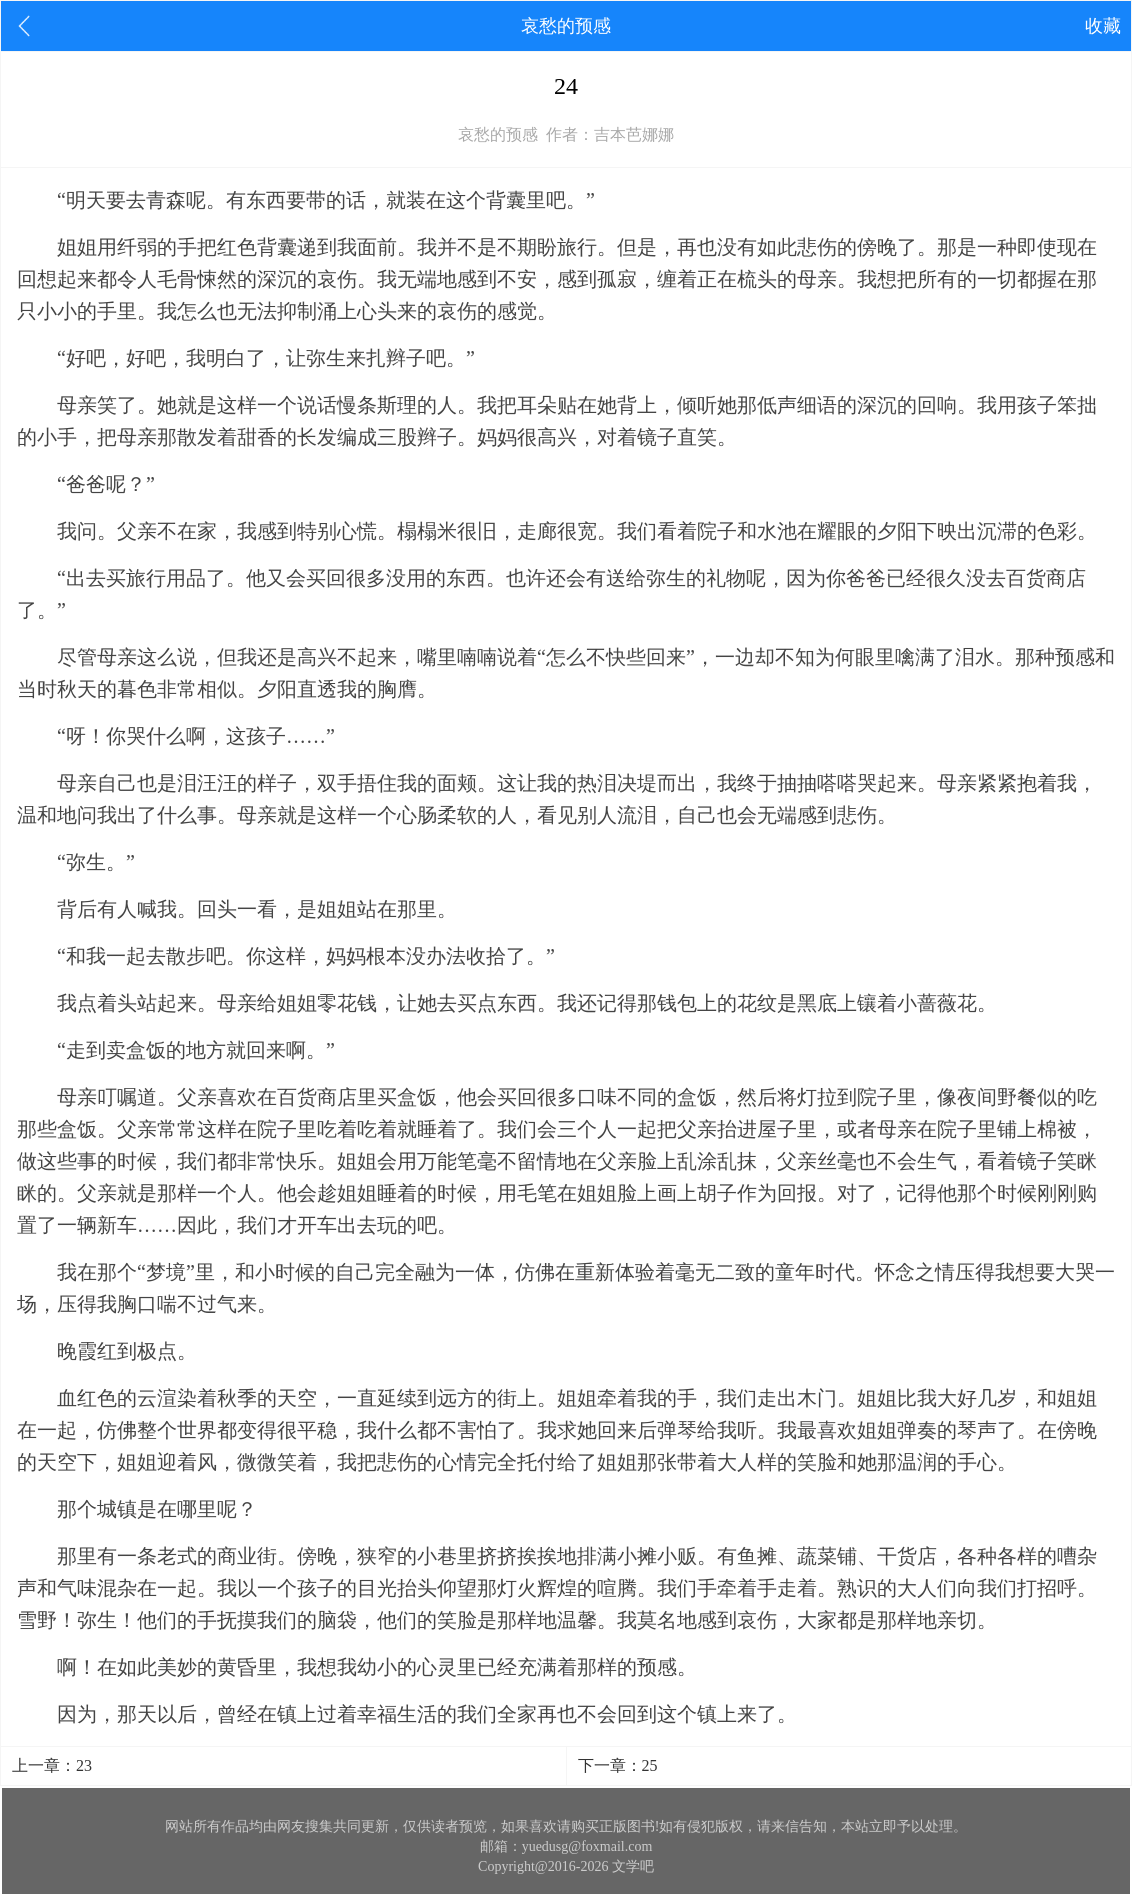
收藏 (1103, 26)
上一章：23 (52, 1765)
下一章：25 (618, 1765)
